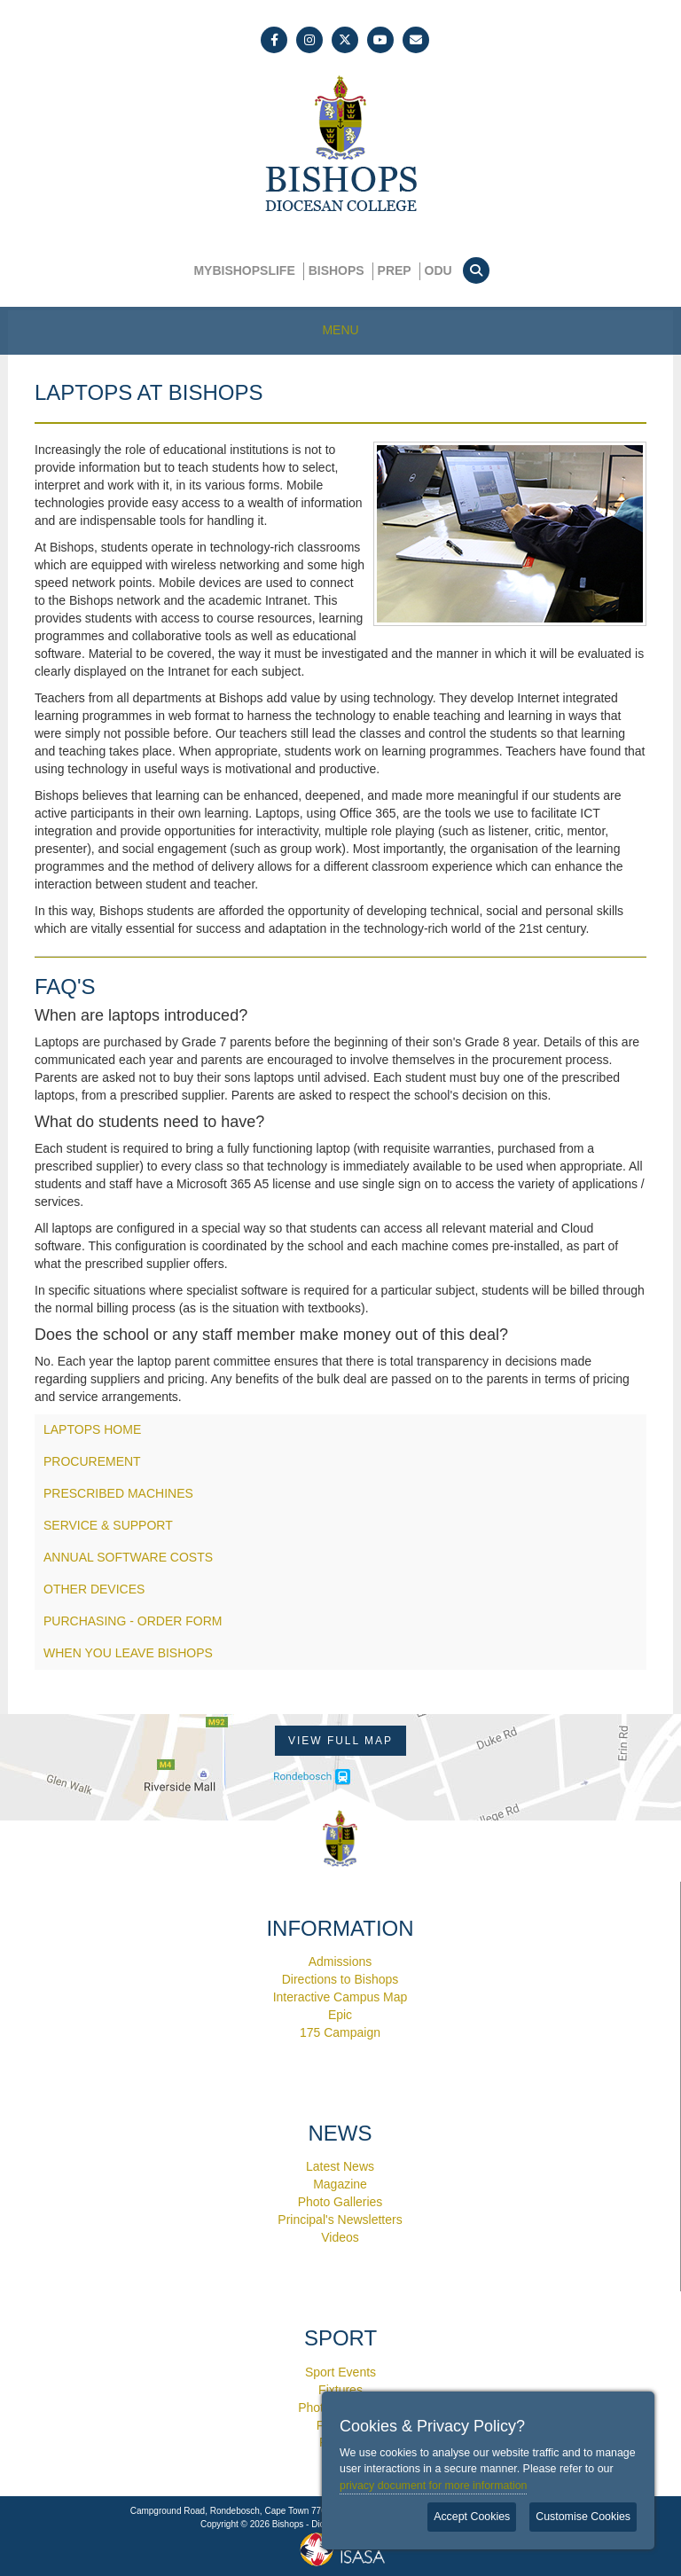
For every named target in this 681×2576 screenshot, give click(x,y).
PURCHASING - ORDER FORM (132, 1621)
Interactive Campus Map (340, 1997)
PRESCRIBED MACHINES (118, 1493)
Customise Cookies (583, 2516)
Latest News (340, 2166)
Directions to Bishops (340, 1979)
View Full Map (340, 1740)
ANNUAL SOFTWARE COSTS (128, 1557)
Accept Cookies (472, 2516)
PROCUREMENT (92, 1461)
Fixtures (340, 2390)
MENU (340, 330)
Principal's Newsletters (340, 2219)
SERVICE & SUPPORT (108, 1525)
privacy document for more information (433, 2485)
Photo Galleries (340, 2202)
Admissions (340, 1961)
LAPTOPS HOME (92, 1429)
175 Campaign (340, 2032)
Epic (340, 2015)
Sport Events (340, 2372)
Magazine (340, 2184)
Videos (340, 2237)
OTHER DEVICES (94, 1589)
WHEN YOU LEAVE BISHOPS (128, 1653)
